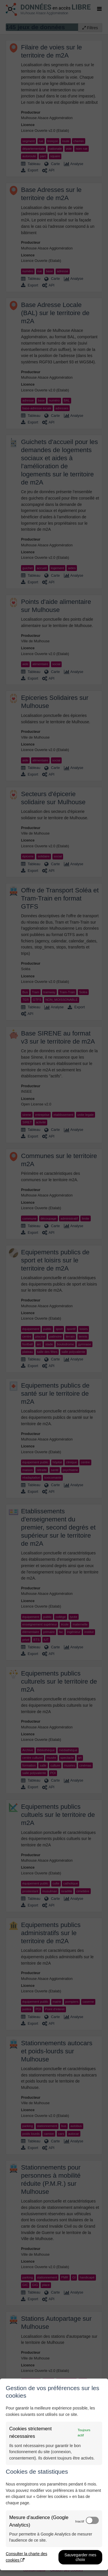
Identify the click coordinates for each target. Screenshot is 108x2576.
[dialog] (54, 2474)
